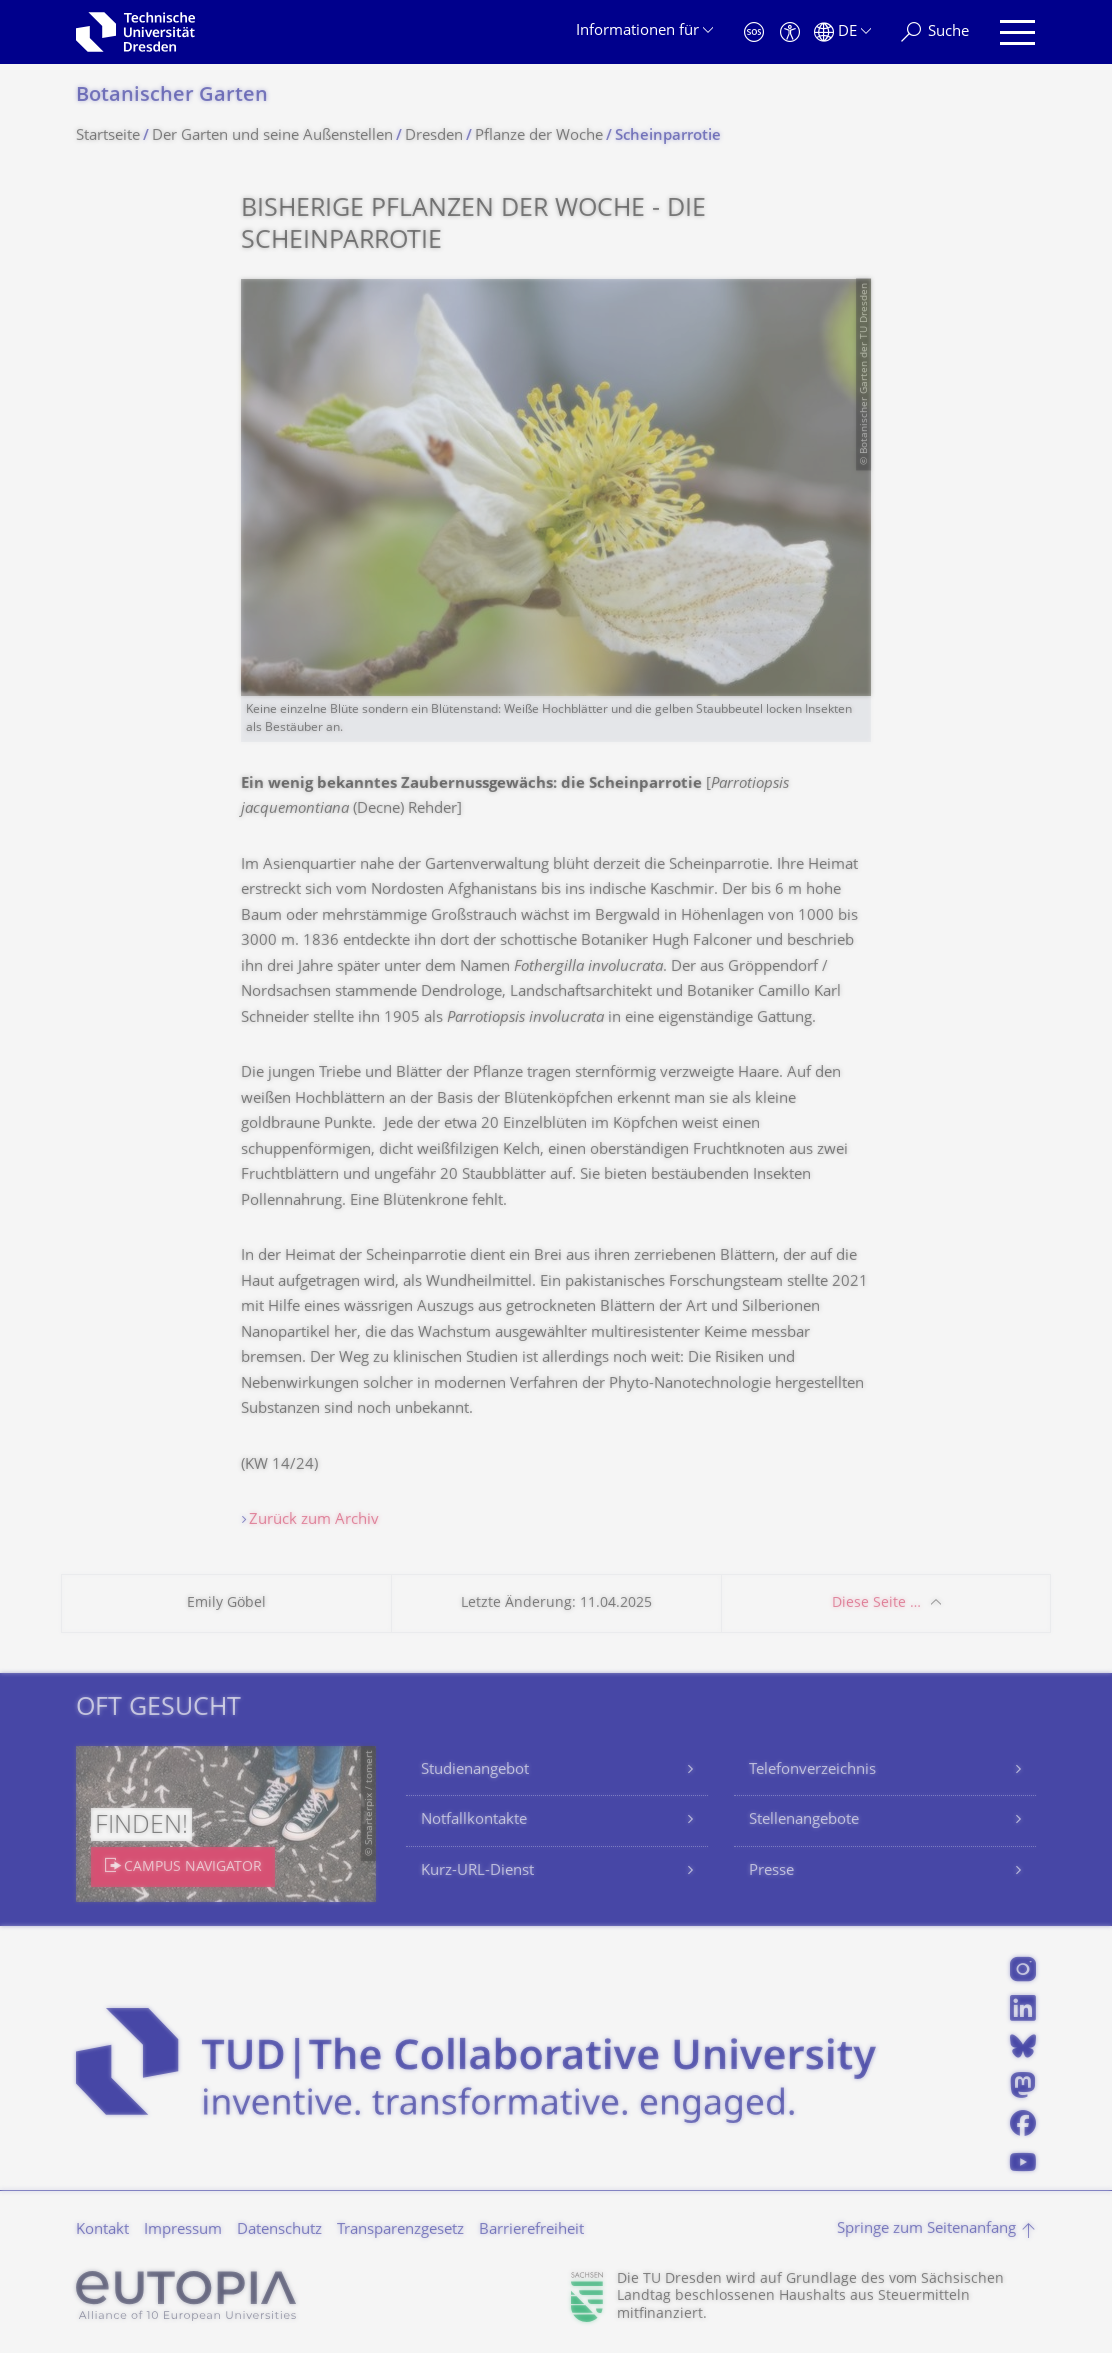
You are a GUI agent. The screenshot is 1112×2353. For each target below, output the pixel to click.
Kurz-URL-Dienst (477, 1871)
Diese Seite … (876, 1603)
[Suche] (935, 32)
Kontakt (102, 2230)
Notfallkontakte (474, 1820)
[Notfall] (754, 32)
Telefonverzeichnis (812, 1770)
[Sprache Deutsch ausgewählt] (842, 32)
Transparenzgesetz (400, 2230)
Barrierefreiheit (531, 2230)
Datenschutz (279, 2230)
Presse (771, 1871)
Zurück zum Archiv (314, 1520)
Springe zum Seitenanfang (926, 2229)
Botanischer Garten (172, 96)
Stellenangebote (804, 1820)
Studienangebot (475, 1770)
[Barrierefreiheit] (790, 32)
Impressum (183, 2230)
